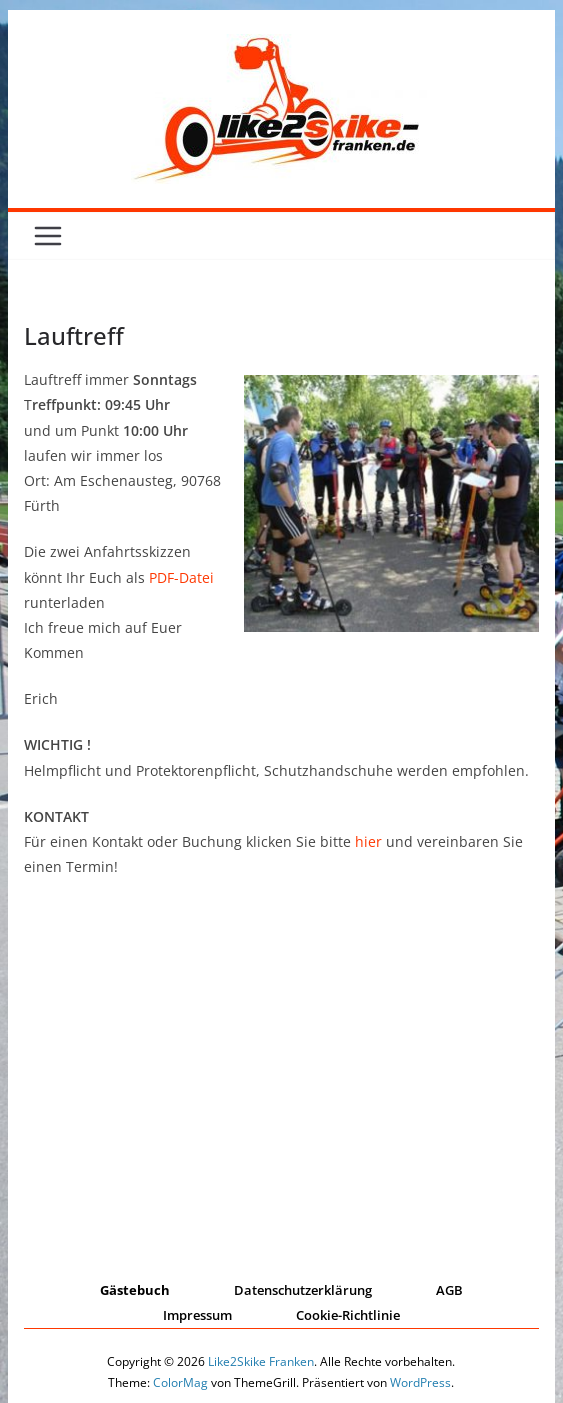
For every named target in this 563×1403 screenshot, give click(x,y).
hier (368, 841)
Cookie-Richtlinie (348, 1315)
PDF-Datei (181, 577)
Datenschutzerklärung (303, 1290)
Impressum (197, 1315)
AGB (449, 1290)
